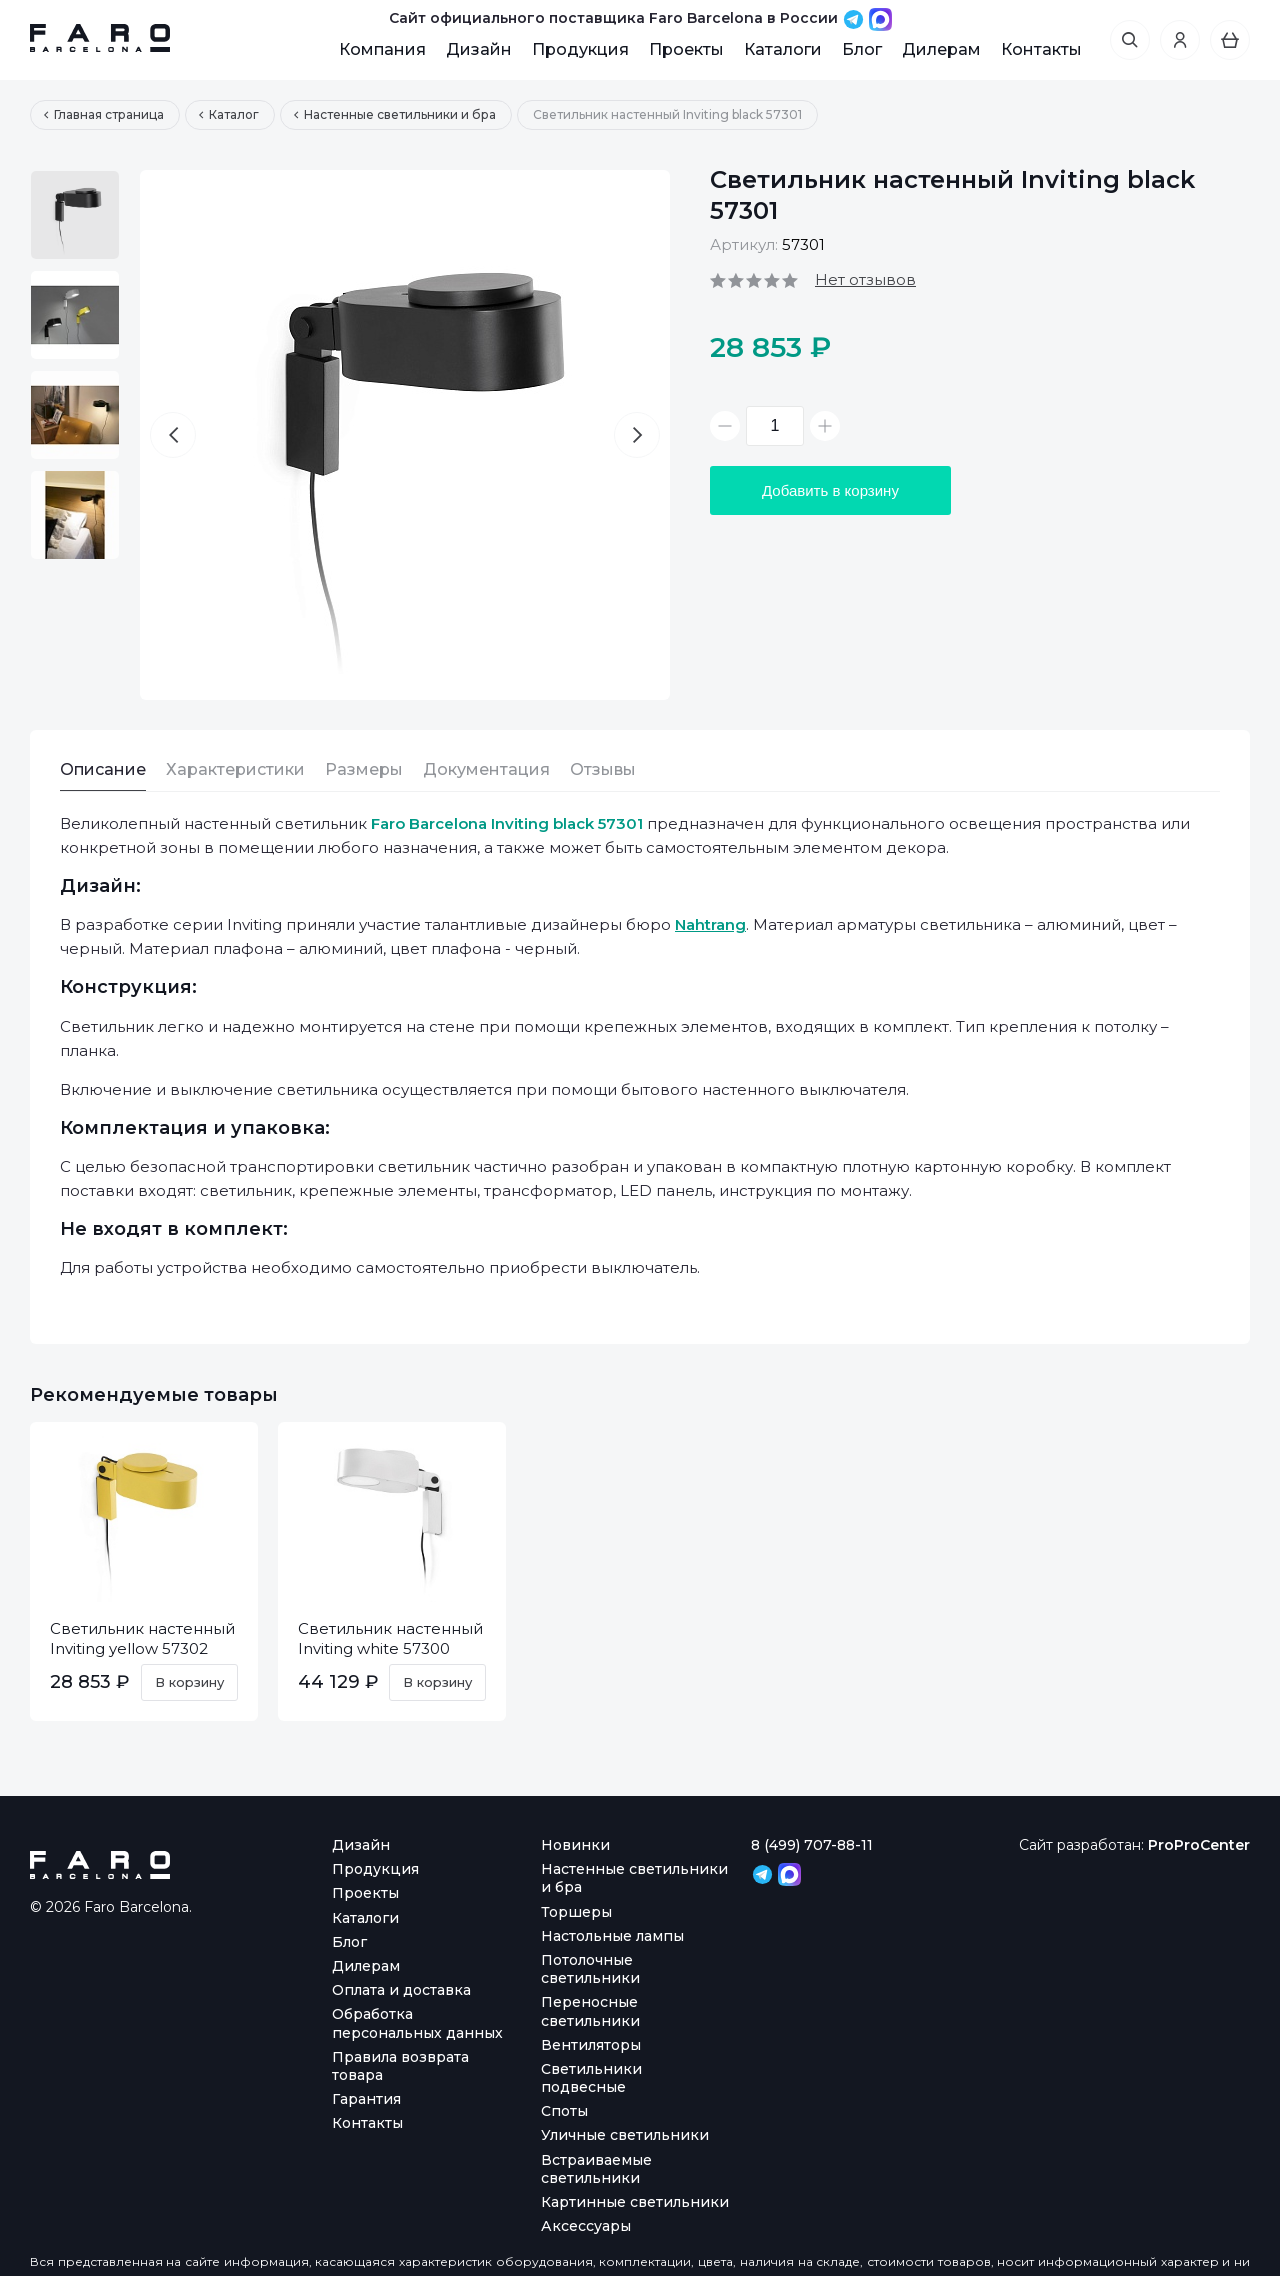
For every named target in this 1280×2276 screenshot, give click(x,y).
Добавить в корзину (830, 490)
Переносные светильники (590, 2011)
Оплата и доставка (401, 1990)
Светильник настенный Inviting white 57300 (390, 1638)
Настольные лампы (612, 1936)
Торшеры (576, 1912)
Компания (382, 49)
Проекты (686, 49)
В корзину (189, 1682)
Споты (564, 2111)
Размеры (364, 769)
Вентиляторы (591, 2045)
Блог (862, 49)
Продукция (580, 49)
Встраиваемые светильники (596, 2169)
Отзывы (603, 769)
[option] (75, 215)
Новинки (575, 1845)
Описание (103, 769)
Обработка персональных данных (417, 2023)
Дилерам (941, 49)
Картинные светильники (635, 2202)
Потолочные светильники (590, 1969)
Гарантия (366, 2099)
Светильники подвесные (591, 2078)
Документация (486, 769)
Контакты (1041, 49)
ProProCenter (1199, 1845)
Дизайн (479, 49)
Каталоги (783, 49)
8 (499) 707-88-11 (812, 1845)
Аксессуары (586, 2226)
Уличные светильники (625, 2135)
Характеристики (235, 769)
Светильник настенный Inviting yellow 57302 (142, 1638)
